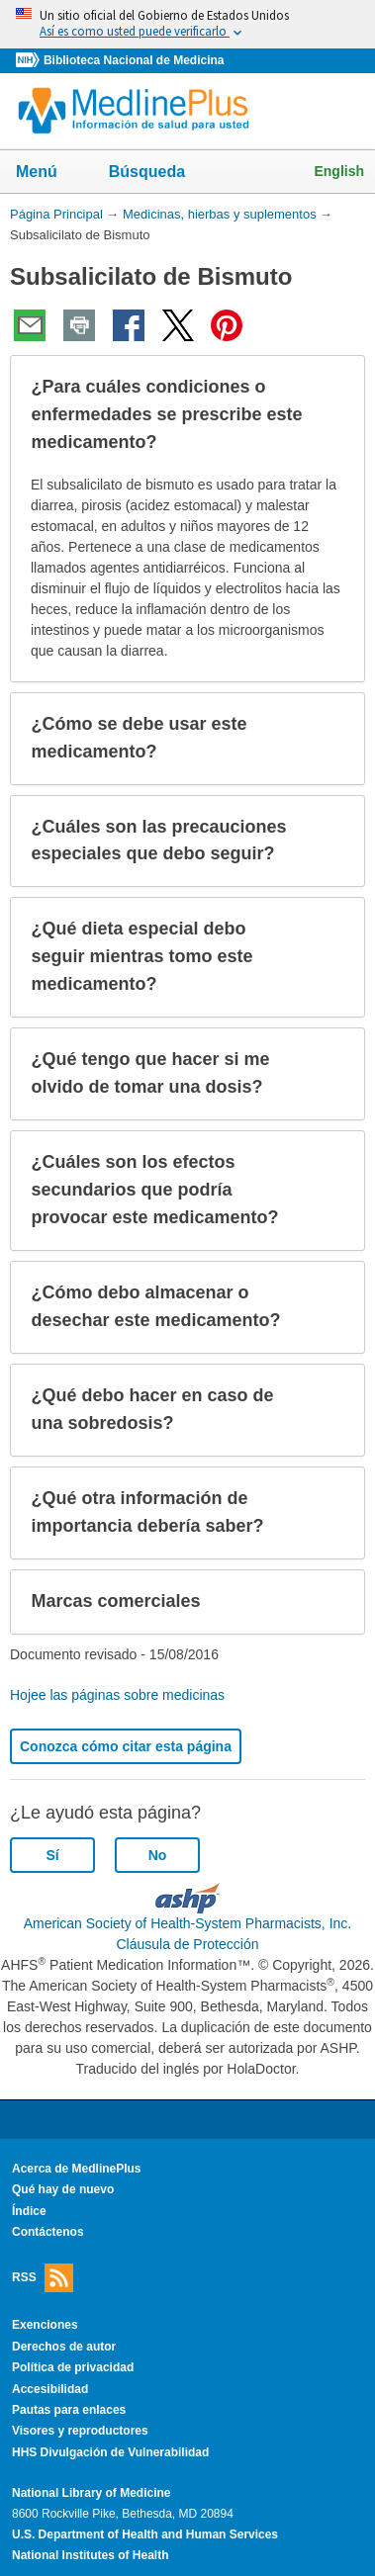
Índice (29, 2211)
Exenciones (45, 2325)
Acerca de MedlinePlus (76, 2169)
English (339, 171)
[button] (333, 415)
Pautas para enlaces (69, 2410)
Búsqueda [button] (160, 177)
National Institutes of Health (90, 2555)
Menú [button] (49, 173)
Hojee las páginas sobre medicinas (117, 1695)
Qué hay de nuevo (63, 2189)
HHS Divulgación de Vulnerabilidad (110, 2452)
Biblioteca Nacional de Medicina (134, 60)
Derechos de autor (64, 2347)
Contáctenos (48, 2232)
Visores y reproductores (80, 2431)
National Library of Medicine (91, 2493)
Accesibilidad (50, 2389)
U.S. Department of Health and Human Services (145, 2534)
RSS (42, 2278)
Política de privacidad (73, 2367)
